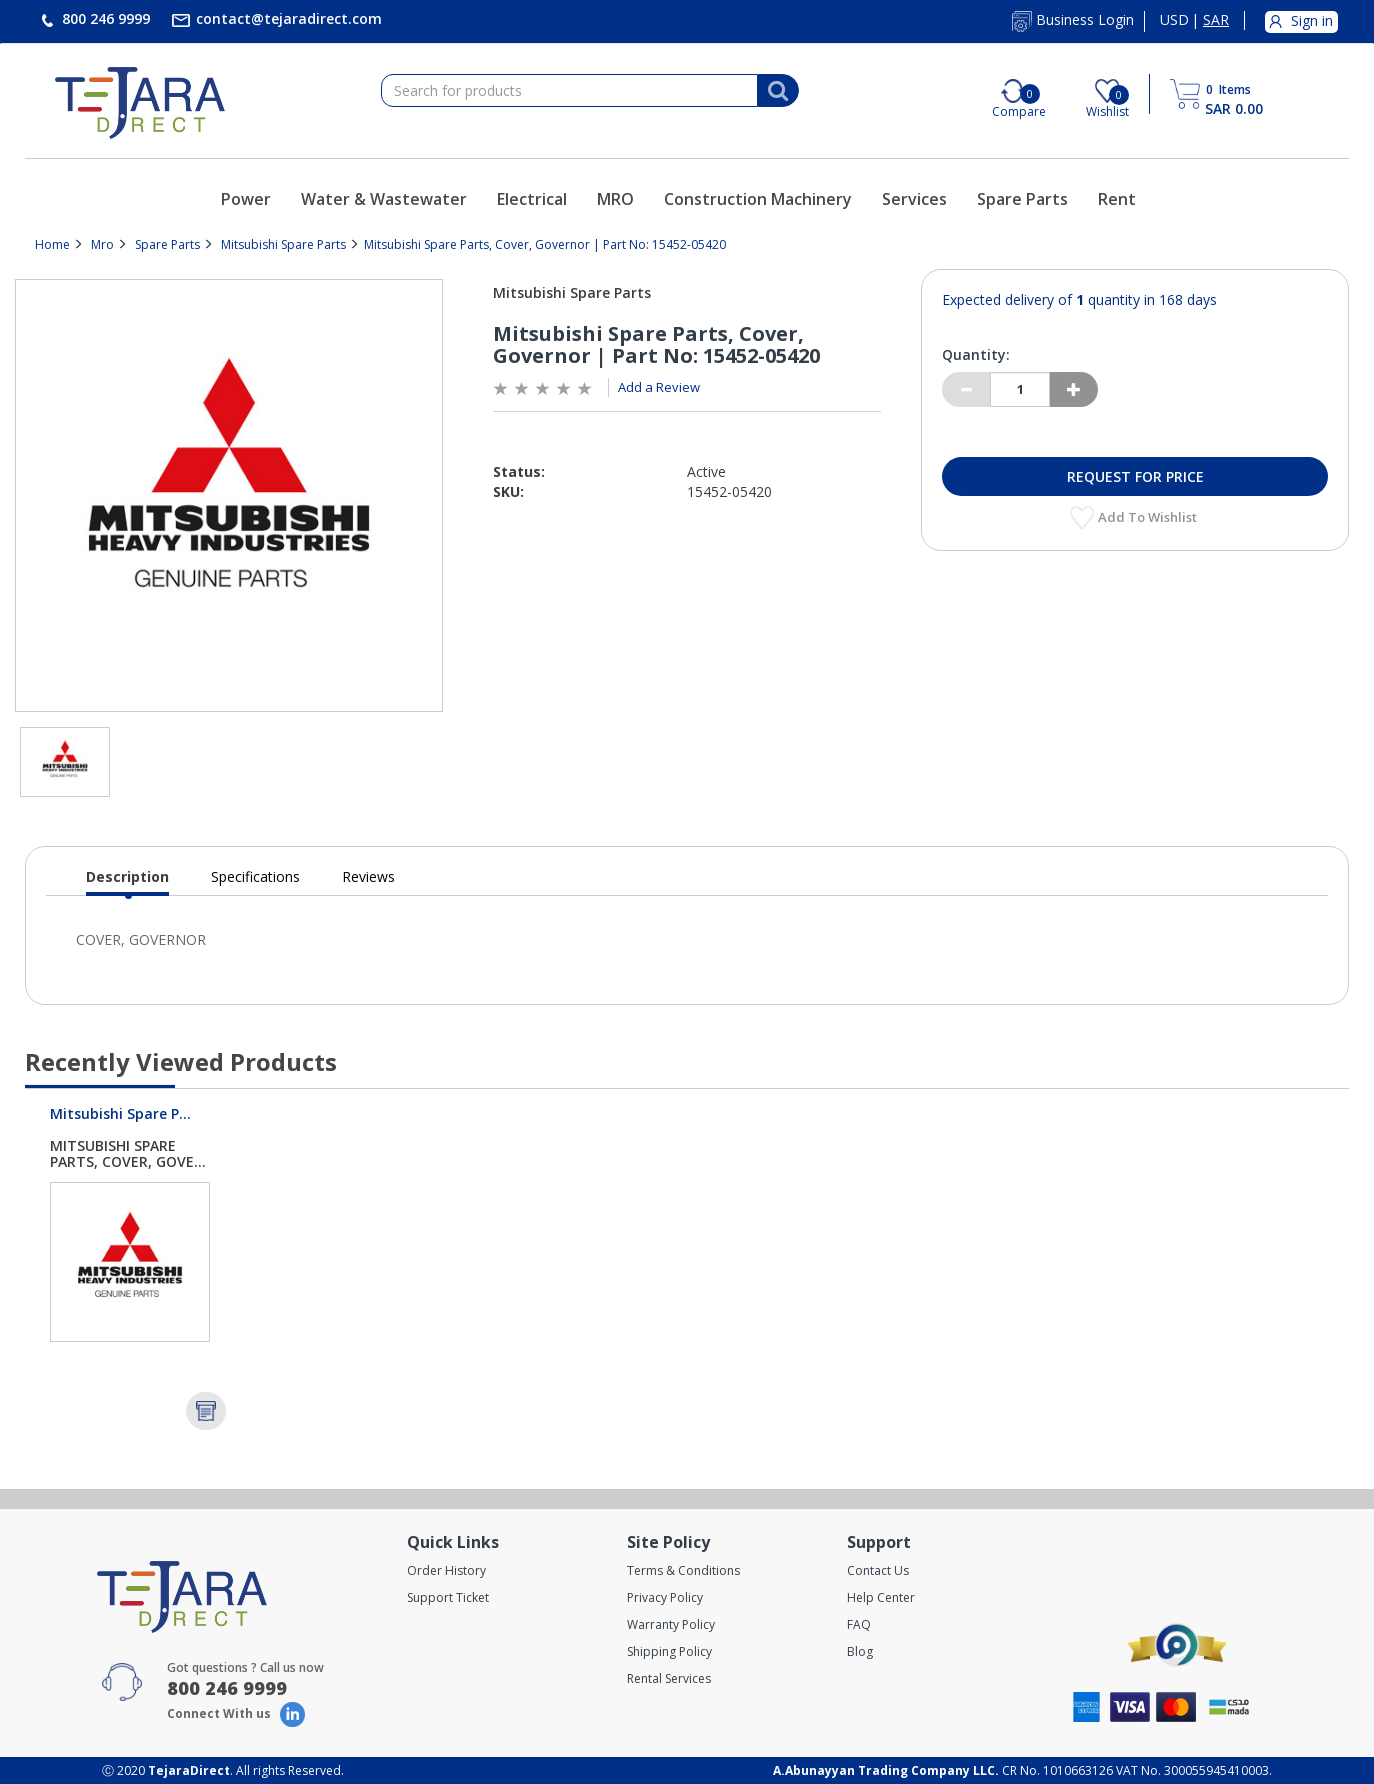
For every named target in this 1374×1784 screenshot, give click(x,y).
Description (127, 881)
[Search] (778, 91)
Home (52, 244)
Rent (1117, 199)
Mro (102, 244)
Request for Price (1135, 476)
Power (246, 199)
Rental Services (669, 1678)
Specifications (255, 876)
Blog (860, 1651)
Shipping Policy (669, 1651)
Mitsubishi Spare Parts (283, 244)
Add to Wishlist (1149, 517)
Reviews (368, 876)
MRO (615, 199)
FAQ (859, 1624)
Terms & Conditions (683, 1570)
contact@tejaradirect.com (287, 18)
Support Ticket (448, 1597)
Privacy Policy (665, 1597)
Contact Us (878, 1570)
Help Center (881, 1597)
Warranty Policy (671, 1624)
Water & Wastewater (384, 199)
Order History (446, 1570)
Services (914, 199)
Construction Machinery (758, 199)
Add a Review (659, 387)
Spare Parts (1022, 199)
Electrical (532, 199)
